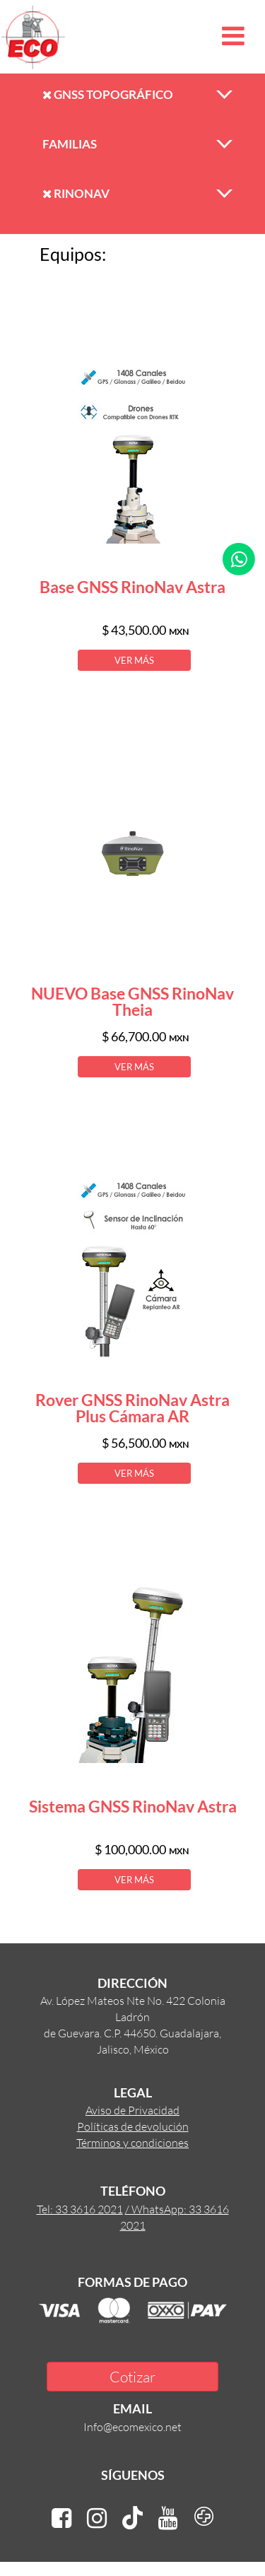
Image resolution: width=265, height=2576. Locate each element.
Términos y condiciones (132, 2142)
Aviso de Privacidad (132, 2110)
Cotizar (132, 2376)
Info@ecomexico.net (132, 2426)
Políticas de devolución (133, 2126)
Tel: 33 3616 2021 (80, 2208)
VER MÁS (134, 660)
